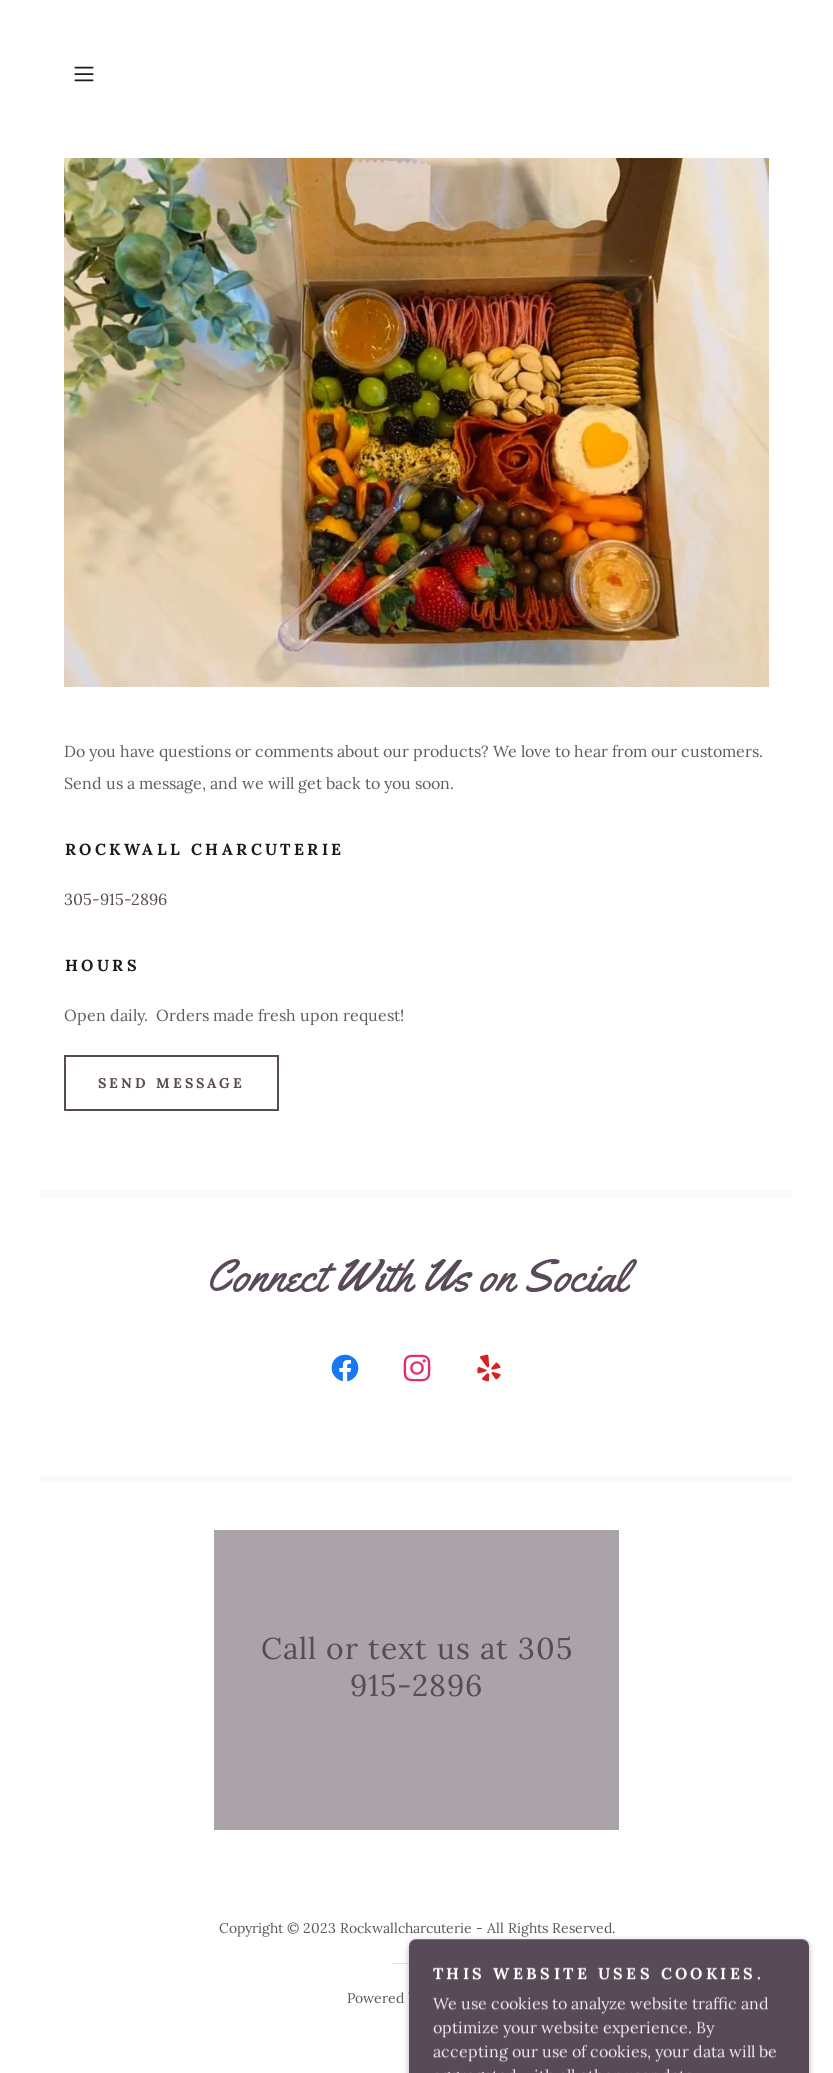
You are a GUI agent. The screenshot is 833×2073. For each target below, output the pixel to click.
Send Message (171, 1083)
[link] (345, 1372)
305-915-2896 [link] (115, 899)
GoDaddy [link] (456, 1998)
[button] (117, 74)
